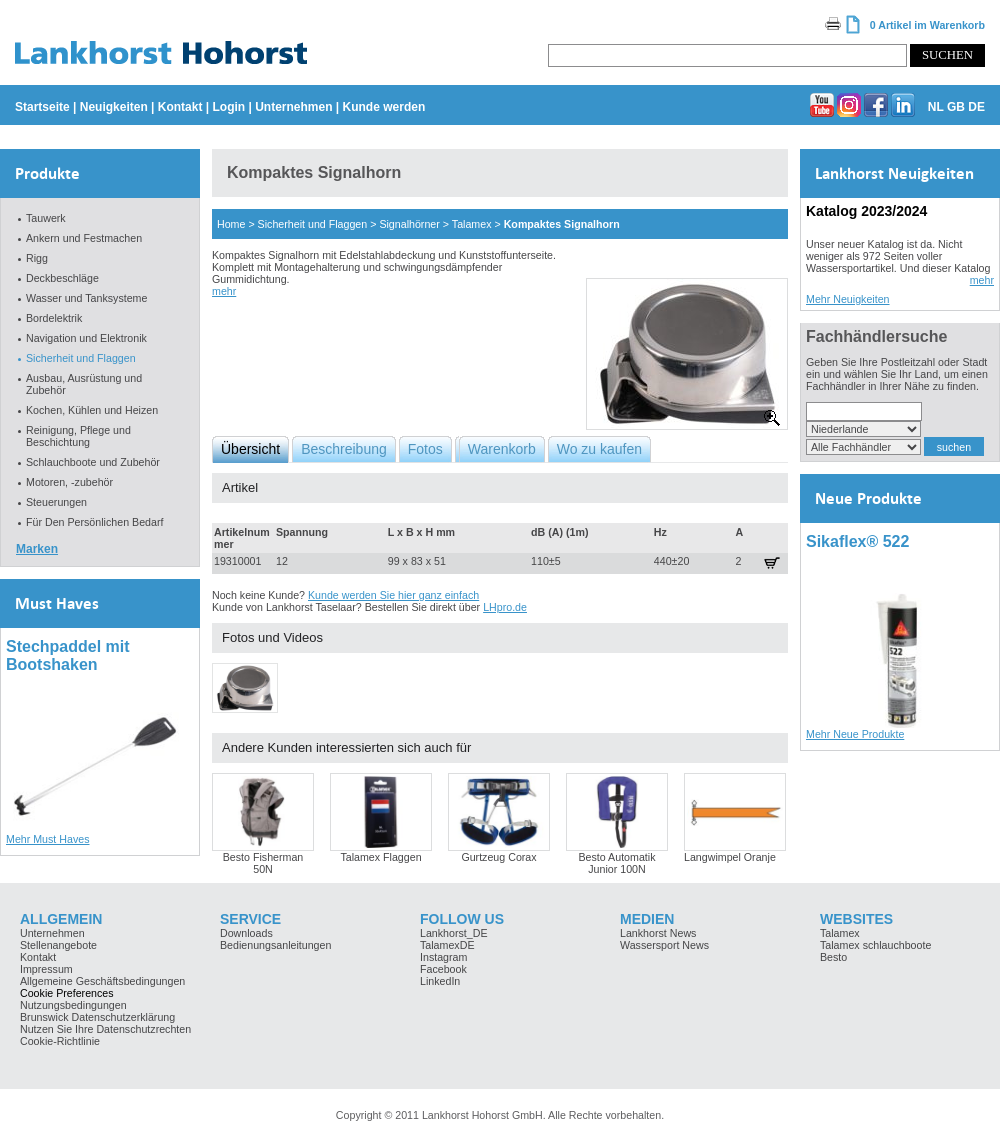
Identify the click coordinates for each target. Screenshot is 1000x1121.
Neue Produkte (868, 498)
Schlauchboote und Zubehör (93, 462)
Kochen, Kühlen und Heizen (92, 410)
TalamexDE (447, 945)
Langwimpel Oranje (730, 857)
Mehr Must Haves (48, 839)
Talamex (472, 224)
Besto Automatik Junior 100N (616, 863)
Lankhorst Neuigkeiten (894, 173)
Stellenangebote (58, 945)
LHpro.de (505, 607)
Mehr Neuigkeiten (848, 299)
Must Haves (57, 603)
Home (231, 224)
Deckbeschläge (62, 278)
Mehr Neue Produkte (855, 734)
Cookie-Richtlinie (60, 1041)
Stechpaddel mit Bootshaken (68, 655)
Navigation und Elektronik (86, 338)
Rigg (37, 258)
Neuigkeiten (114, 107)
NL (936, 107)
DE (976, 107)
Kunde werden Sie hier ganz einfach (393, 595)
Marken (37, 549)
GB (956, 107)
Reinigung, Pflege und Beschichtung (78, 436)
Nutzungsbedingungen (73, 1005)
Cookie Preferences (67, 993)
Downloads (246, 933)
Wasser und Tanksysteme (86, 298)
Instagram (443, 957)
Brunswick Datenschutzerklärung (97, 1017)
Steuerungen (56, 502)
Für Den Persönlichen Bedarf (94, 522)
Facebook (443, 969)
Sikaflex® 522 (857, 541)
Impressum (46, 969)
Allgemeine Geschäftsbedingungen (102, 981)
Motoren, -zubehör (69, 482)
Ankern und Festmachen (84, 238)
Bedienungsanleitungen (275, 945)
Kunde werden (384, 107)
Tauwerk (46, 218)
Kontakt (180, 107)
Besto (833, 957)
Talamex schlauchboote (875, 945)
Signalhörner (409, 224)
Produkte (47, 173)
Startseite (42, 107)
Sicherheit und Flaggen (81, 358)
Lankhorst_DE (454, 933)
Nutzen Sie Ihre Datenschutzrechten (105, 1029)
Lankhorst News (658, 933)
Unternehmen (293, 107)
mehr (224, 291)
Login (228, 107)
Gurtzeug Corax (498, 857)
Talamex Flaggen (380, 857)
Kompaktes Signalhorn (562, 224)
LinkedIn (440, 981)
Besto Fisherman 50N (263, 863)
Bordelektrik (54, 318)
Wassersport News (664, 945)
